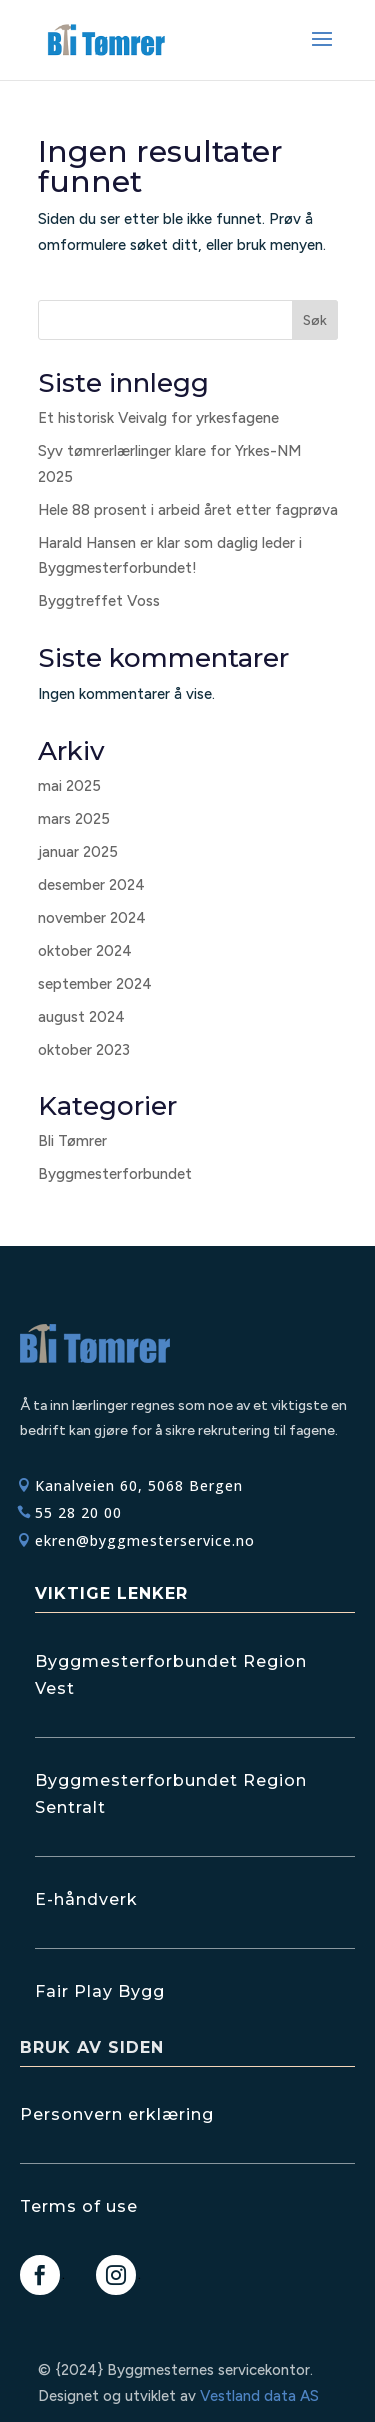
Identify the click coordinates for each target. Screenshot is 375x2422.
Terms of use (79, 2206)
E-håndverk (86, 1899)
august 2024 (81, 1017)
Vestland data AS (259, 2396)
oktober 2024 (85, 951)
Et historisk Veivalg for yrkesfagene (158, 418)
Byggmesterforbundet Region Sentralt (171, 1794)
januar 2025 (78, 852)
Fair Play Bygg (100, 1991)
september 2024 (95, 984)
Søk (315, 320)
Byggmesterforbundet (115, 1174)
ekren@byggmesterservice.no (145, 1540)
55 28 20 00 (78, 1512)
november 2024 (92, 918)
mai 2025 (69, 786)
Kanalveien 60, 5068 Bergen (139, 1485)
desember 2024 (91, 885)
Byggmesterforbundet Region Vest (171, 1675)
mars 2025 (74, 819)
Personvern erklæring (117, 2114)
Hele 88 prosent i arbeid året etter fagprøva (188, 510)
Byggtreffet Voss (99, 601)
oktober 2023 (84, 1050)
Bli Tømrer (72, 1141)
